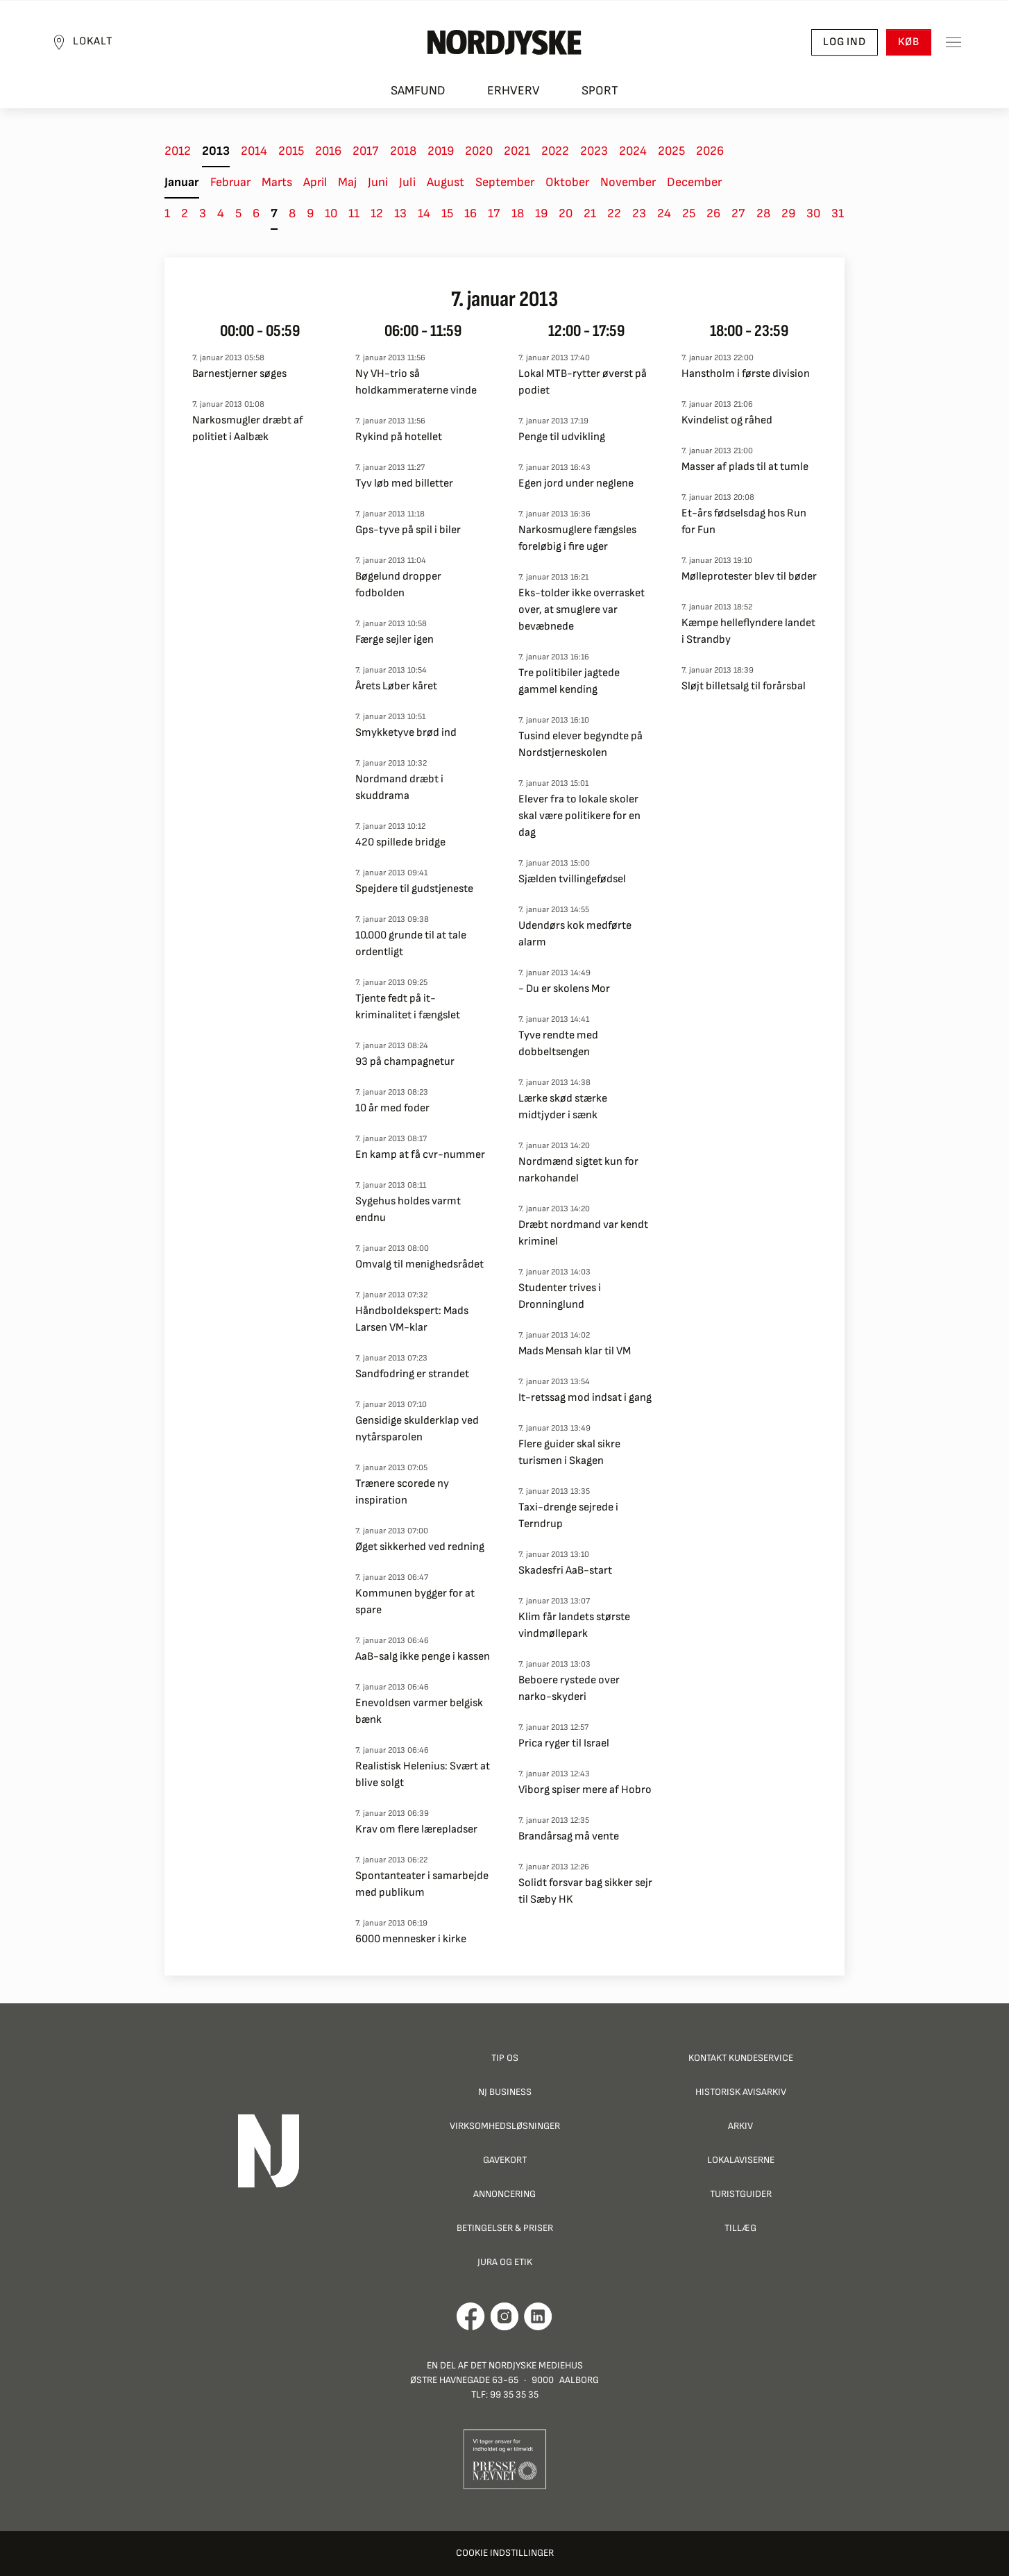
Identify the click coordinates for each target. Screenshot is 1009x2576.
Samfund (418, 90)
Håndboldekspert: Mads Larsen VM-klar (411, 1319)
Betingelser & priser (505, 2228)
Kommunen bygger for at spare (415, 1602)
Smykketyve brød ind (406, 732)
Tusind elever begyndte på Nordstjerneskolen (580, 744)
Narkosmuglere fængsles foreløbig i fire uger (577, 538)
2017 (366, 151)
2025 (671, 151)
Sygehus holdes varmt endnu (408, 1209)
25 (688, 213)
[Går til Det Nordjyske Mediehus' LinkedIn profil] (538, 2316)
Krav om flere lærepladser (416, 1829)
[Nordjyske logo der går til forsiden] (504, 42)
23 (639, 213)
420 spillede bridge (400, 842)
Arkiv (740, 2126)
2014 (254, 151)
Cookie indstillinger (505, 2553)
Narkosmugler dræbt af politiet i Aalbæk (247, 429)
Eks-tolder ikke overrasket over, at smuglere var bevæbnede (581, 610)
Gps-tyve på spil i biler (408, 530)
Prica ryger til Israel (563, 1743)
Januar (181, 182)
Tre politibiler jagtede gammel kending (569, 681)
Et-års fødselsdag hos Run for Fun (743, 522)
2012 (177, 151)
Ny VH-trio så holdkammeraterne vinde (416, 382)
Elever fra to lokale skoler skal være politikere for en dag (579, 816)
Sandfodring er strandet (412, 1374)
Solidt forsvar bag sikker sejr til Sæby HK (585, 1891)
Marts (277, 182)
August (445, 182)
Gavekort (505, 2160)
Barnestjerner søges (239, 373)
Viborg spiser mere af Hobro (585, 1789)
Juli (407, 182)
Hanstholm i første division (745, 373)
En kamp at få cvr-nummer (420, 1154)
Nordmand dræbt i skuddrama (399, 787)
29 (788, 213)
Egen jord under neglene (576, 483)
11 (353, 213)
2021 (517, 151)
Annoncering (504, 2194)
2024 (633, 151)
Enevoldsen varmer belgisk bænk (419, 1711)
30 (813, 213)
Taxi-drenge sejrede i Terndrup (568, 1516)
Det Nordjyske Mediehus (526, 2365)
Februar (230, 182)
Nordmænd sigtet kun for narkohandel (578, 1170)
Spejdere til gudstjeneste (414, 888)
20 (566, 213)
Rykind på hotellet (398, 437)
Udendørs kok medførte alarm (574, 934)
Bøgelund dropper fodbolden (398, 585)
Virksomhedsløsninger (505, 2126)
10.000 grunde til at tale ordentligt (410, 944)
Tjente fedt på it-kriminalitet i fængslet (407, 1007)
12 (377, 213)
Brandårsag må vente (568, 1836)
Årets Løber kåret (396, 686)
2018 (403, 151)
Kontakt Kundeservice (740, 2058)
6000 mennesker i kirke (410, 1939)
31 (837, 213)
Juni (378, 182)
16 (470, 213)
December (694, 182)
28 (763, 213)
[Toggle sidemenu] (953, 42)
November (628, 182)
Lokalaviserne (740, 2160)
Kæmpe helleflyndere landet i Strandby (748, 631)
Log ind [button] (844, 42)
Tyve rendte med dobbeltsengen (558, 1044)
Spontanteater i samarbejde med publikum (422, 1884)
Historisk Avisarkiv (740, 2092)
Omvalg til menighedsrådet (419, 1264)
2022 (555, 151)
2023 (594, 151)
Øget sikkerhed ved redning (419, 1547)
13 (400, 213)
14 (424, 213)
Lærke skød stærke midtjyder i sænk (562, 1107)
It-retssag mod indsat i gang (585, 1397)
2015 (291, 151)
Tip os (504, 2058)
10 (331, 213)
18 (517, 213)
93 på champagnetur (405, 1061)
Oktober (567, 182)
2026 (710, 151)
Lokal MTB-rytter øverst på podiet (582, 382)
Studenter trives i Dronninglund (559, 1296)
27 (738, 213)
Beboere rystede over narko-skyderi (569, 1688)
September (504, 182)
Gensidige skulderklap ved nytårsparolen (417, 1429)
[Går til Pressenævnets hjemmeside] (505, 2458)
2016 (328, 151)
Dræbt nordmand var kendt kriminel (583, 1233)
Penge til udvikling (561, 437)
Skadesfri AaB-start (565, 1570)
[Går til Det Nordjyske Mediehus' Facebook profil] (471, 2316)
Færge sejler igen (394, 639)
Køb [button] (908, 42)
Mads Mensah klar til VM (574, 1351)
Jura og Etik (504, 2262)
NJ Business (505, 2092)
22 (614, 213)
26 (713, 213)
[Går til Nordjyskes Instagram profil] (504, 2316)
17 (494, 213)
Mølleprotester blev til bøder (749, 576)
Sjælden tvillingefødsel (572, 879)
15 (447, 213)
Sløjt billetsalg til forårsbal (743, 686)
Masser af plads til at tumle (744, 466)
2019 (440, 151)
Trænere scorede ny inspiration (402, 1492)
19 (541, 213)
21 (590, 213)
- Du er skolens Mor (564, 988)
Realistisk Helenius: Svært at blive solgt (422, 1775)
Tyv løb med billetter (404, 483)
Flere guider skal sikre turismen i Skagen (569, 1452)
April (315, 182)
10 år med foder (392, 1108)
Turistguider (741, 2194)
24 (664, 213)
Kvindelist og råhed (726, 420)
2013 (216, 151)
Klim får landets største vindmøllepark (574, 1625)
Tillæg (740, 2228)
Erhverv (513, 90)
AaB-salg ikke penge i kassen (422, 1656)
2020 (479, 151)
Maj (347, 182)
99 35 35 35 (514, 2394)
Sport (600, 90)
